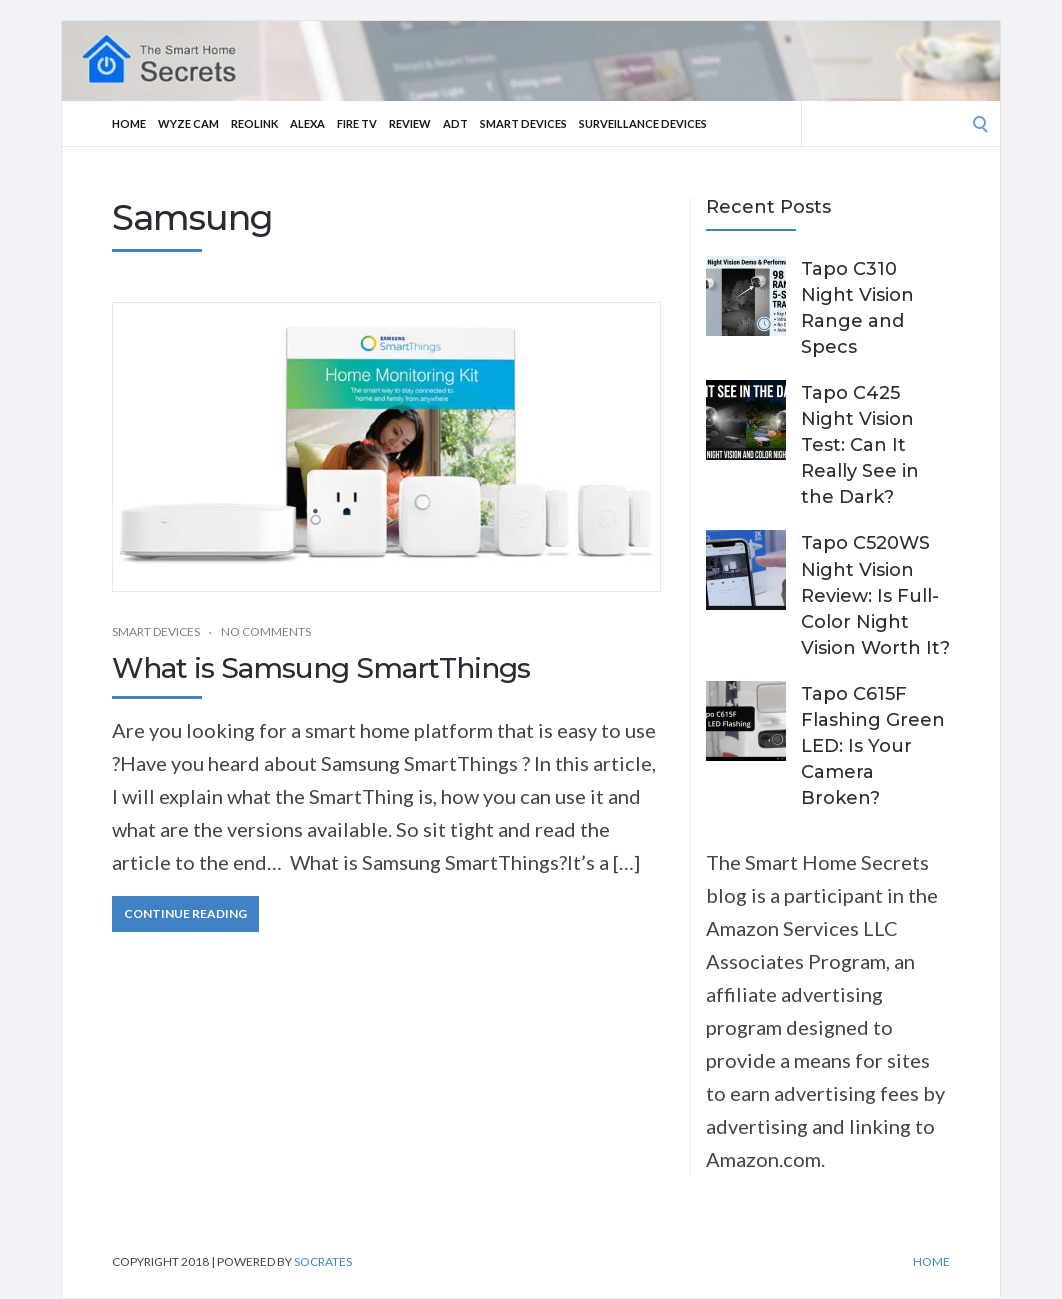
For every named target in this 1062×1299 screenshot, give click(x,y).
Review (410, 123)
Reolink (254, 123)
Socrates (323, 1261)
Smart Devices (523, 123)
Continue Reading (185, 913)
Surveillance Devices (643, 123)
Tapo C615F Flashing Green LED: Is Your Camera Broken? (873, 746)
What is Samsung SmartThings (321, 668)
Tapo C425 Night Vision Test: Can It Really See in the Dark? (860, 445)
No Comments (266, 631)
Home (129, 123)
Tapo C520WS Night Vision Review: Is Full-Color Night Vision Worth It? (875, 595)
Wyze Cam (188, 123)
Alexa (307, 123)
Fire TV (357, 123)
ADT (455, 123)
